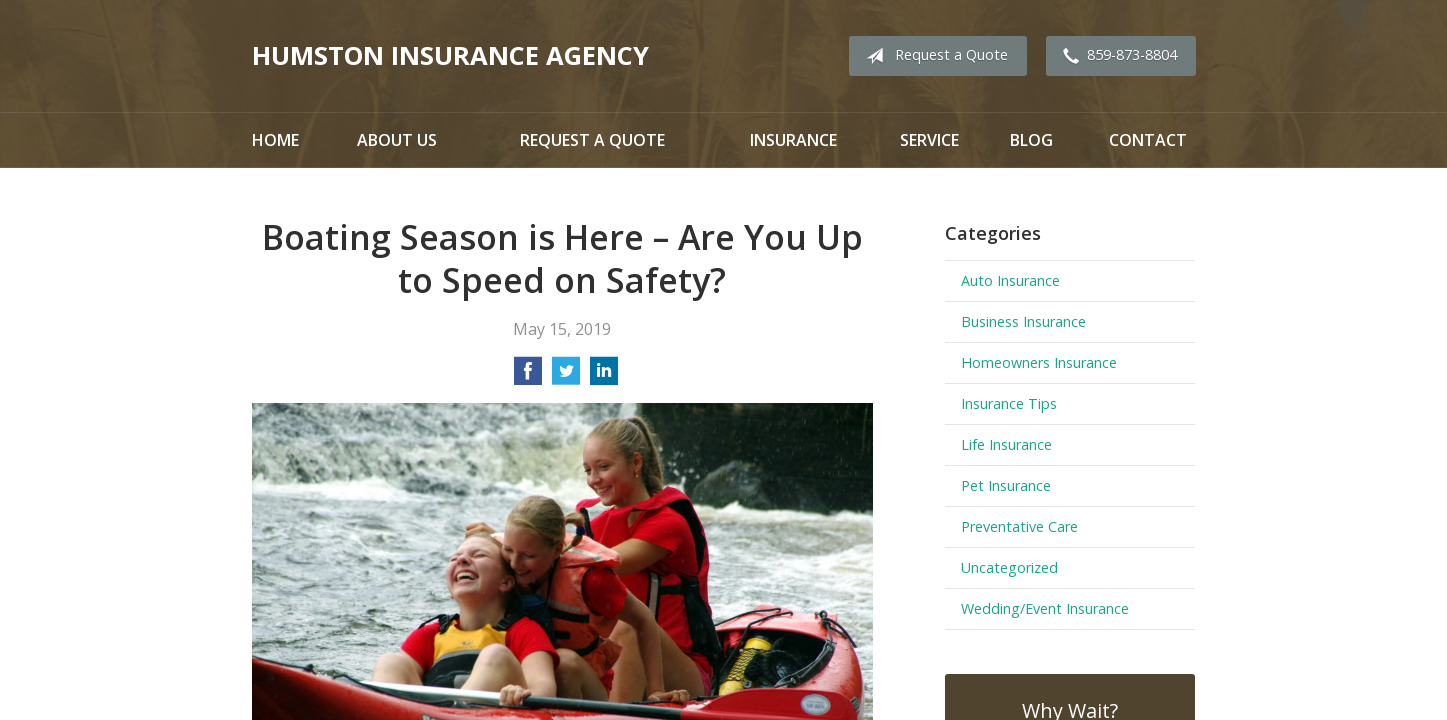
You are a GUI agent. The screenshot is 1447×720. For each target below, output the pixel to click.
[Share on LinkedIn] (604, 377)
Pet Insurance (1006, 485)
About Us (397, 140)
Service (929, 140)
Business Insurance (1023, 321)
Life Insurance (1006, 444)
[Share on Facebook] (528, 377)
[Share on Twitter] (566, 377)
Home (275, 140)
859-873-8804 (1116, 56)
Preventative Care (1019, 526)
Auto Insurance (1010, 280)
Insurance (793, 140)
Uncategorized (1009, 567)
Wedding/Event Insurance (1045, 608)
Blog (1031, 140)
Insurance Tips (1009, 403)
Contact (1148, 140)
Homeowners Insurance (1039, 362)
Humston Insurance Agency (450, 55)
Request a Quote (933, 56)
